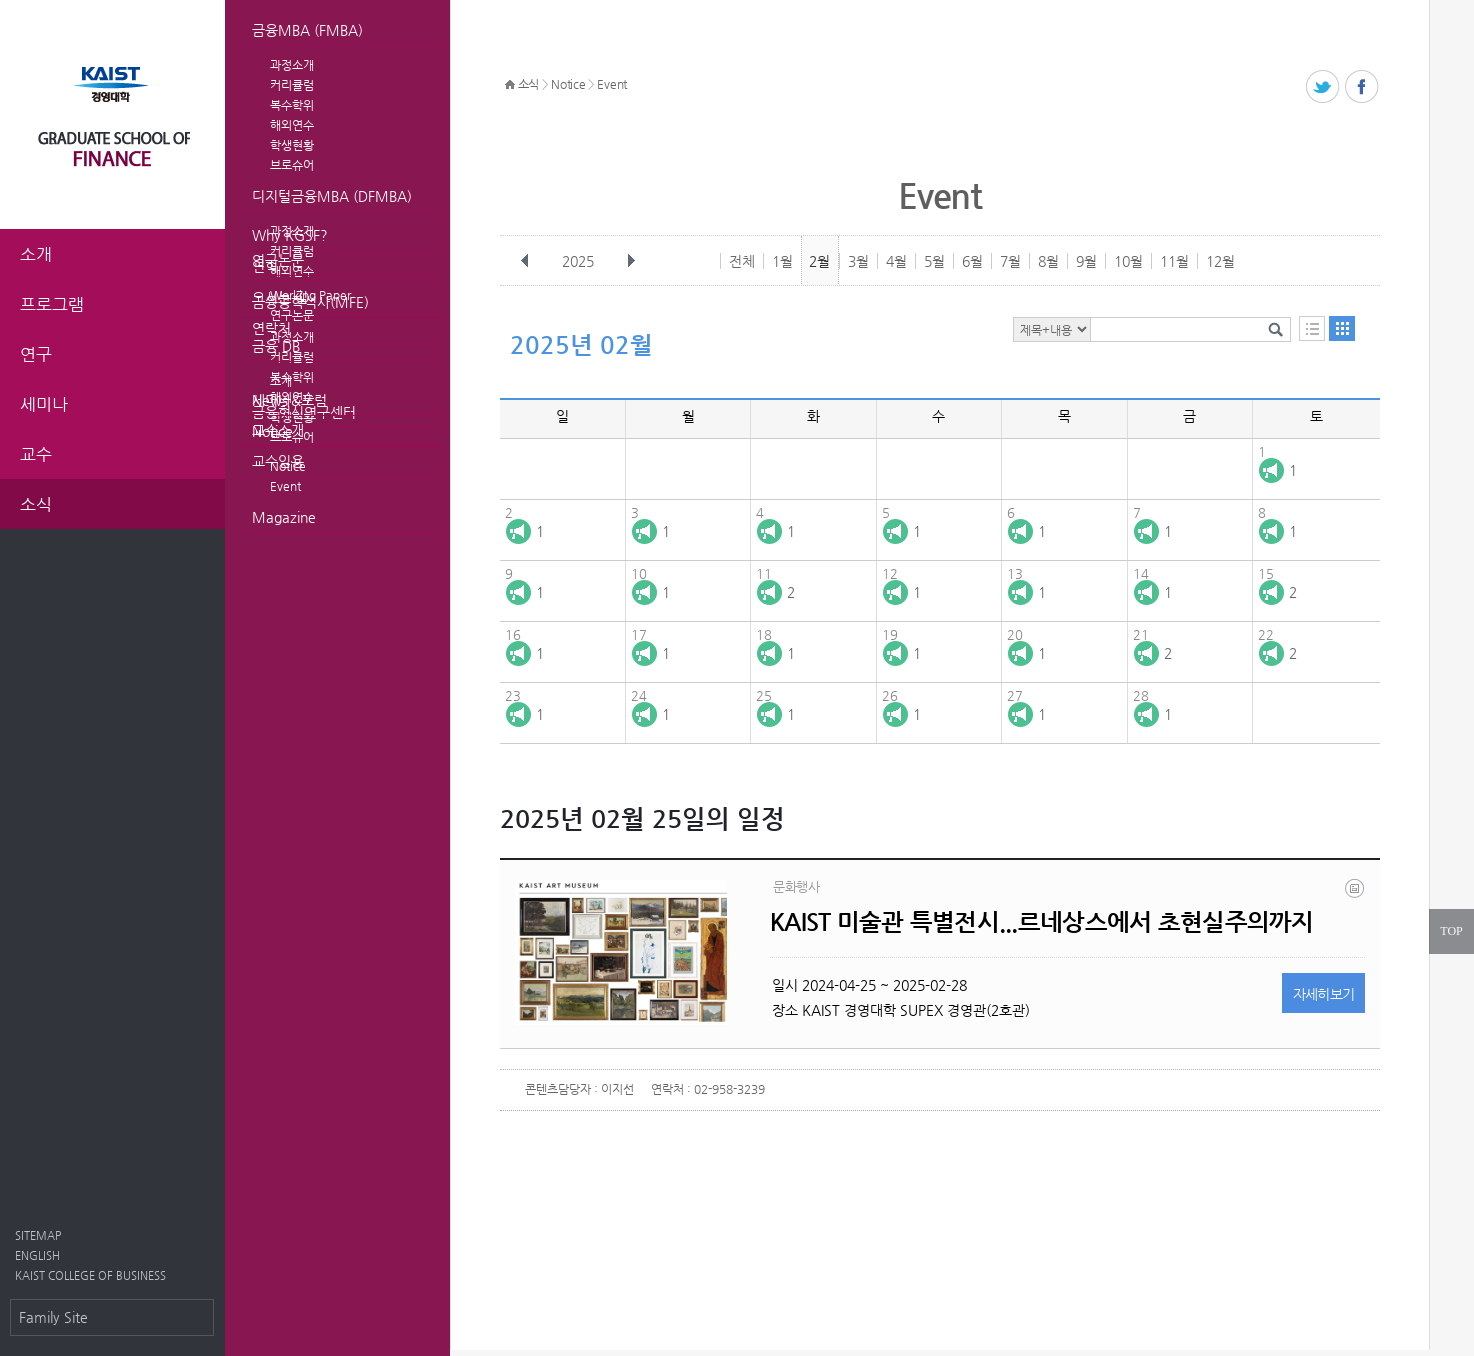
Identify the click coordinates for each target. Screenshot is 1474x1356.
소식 (528, 84)
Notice (272, 431)
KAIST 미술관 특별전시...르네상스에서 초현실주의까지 (1042, 922)
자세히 (1324, 994)
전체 (742, 261)
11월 (1174, 261)
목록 (1312, 328)
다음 (631, 261)
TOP (1451, 931)
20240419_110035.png (1356, 893)
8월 (1048, 261)
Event (285, 486)
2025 (580, 261)
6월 (972, 261)
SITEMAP (38, 1235)
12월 (1220, 261)
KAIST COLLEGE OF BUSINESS (90, 1275)
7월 (1010, 261)
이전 (525, 261)
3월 (858, 261)
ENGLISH (37, 1255)
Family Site (53, 1317)
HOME (510, 85)
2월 (819, 261)
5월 (934, 261)
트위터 (1323, 87)
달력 (1342, 328)
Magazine (284, 517)
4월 (896, 261)
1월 (782, 261)
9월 (1086, 261)
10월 (1128, 261)
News (270, 400)
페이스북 (1362, 87)
